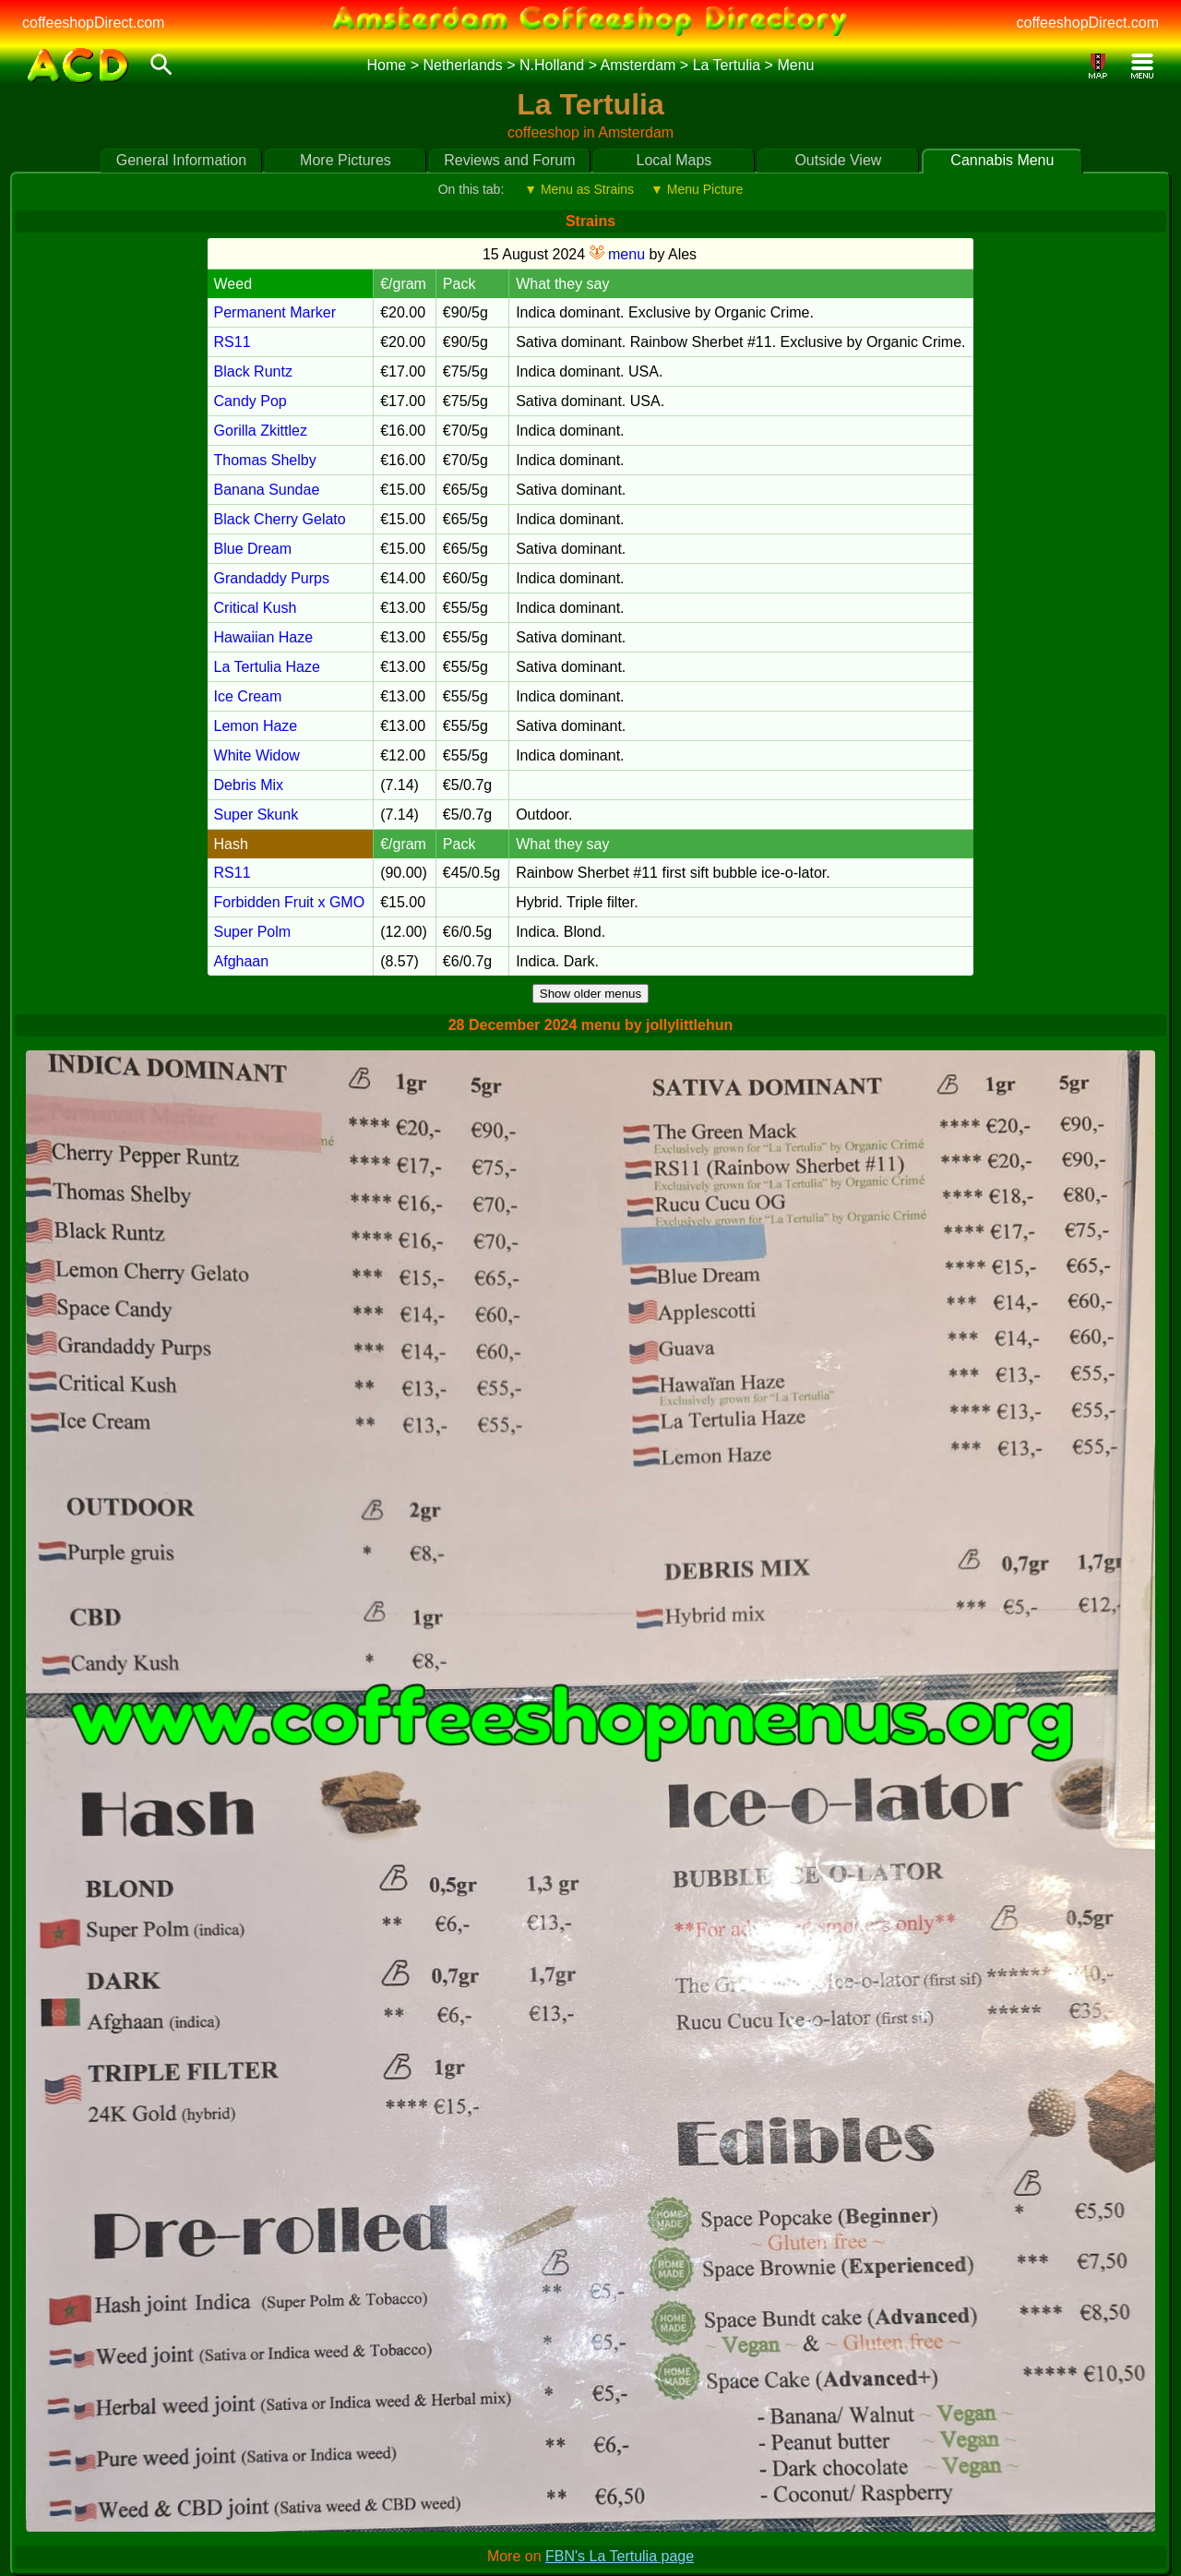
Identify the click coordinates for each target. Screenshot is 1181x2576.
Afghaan (241, 961)
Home (387, 65)
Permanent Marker (275, 312)
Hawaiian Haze (264, 637)
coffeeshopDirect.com (93, 22)
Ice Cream (248, 696)
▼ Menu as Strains (579, 189)
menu (617, 254)
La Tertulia (727, 65)
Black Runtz (253, 371)
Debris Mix (249, 785)
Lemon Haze (256, 726)
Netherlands (462, 65)
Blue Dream (253, 549)
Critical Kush (255, 608)
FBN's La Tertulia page (619, 2556)
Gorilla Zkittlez (260, 430)
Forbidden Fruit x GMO (289, 902)
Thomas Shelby (265, 460)
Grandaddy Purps (271, 578)
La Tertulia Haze (267, 667)
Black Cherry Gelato (280, 519)
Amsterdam (638, 65)
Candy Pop (250, 401)
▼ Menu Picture (696, 189)
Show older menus (590, 993)
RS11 (232, 342)
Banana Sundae (267, 489)
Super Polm (253, 932)
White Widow (257, 755)
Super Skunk (256, 814)
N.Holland (551, 65)
